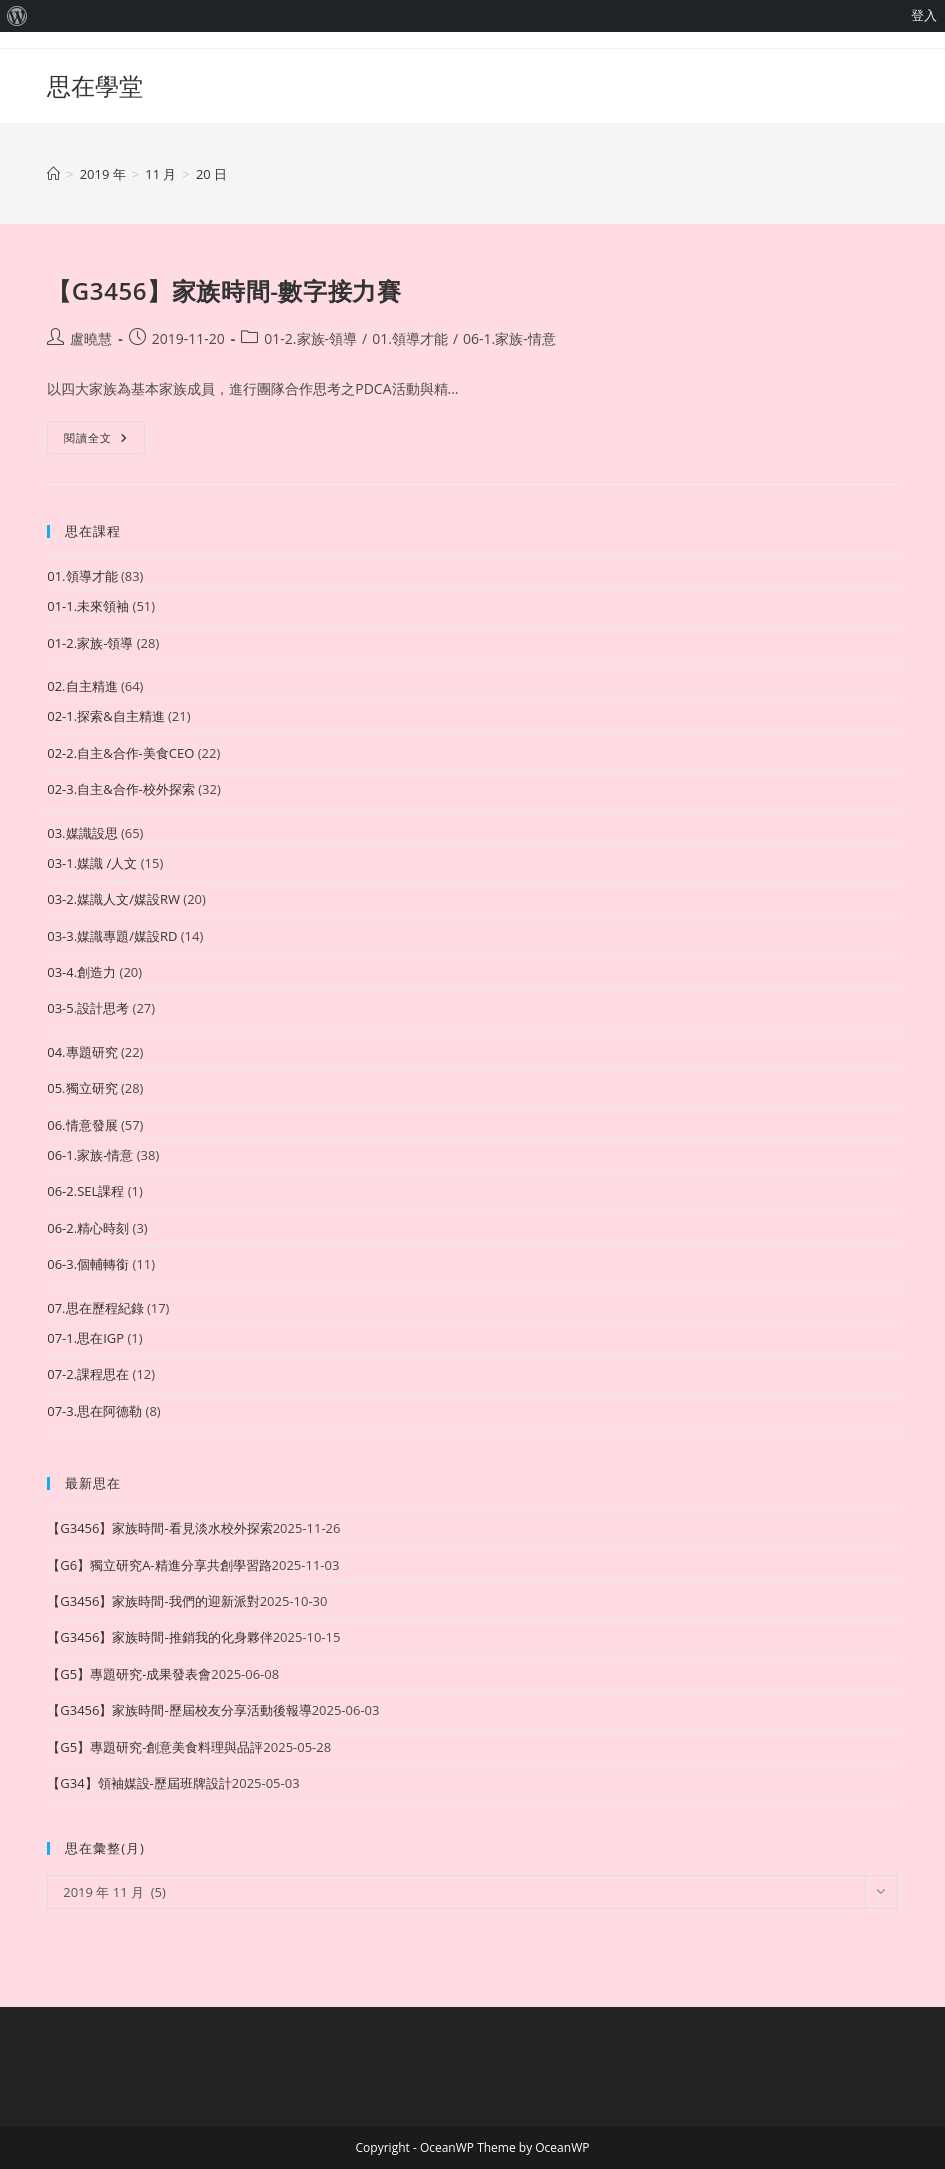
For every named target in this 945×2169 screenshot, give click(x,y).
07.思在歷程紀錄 (95, 1308)
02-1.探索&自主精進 (105, 716)
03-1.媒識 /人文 (92, 863)
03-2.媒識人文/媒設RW (113, 899)
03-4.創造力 (81, 972)
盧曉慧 (91, 338)
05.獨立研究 (82, 1088)
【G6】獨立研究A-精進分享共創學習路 (159, 1565)
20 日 (211, 174)
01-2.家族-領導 (310, 338)
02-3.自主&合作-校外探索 (121, 789)
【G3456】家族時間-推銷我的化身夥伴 (159, 1637)
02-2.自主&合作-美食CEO (120, 753)
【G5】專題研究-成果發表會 (129, 1674)
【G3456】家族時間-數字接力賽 (224, 290)
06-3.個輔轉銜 (88, 1264)
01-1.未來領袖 (88, 606)
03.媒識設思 (82, 833)
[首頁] (53, 174)
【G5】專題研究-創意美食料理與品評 (155, 1747)
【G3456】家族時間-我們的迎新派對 (153, 1601)
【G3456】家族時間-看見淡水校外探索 (159, 1528)
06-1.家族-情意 (509, 338)
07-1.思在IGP (85, 1338)
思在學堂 (95, 85)
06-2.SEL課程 (85, 1191)
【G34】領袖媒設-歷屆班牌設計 (139, 1783)
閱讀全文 (104, 441)
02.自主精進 (82, 686)
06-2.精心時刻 (88, 1228)
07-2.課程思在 (88, 1374)
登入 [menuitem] (924, 15)
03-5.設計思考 (88, 1008)
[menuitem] (17, 16)
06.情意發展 (82, 1125)
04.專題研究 (82, 1052)
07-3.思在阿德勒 (94, 1411)
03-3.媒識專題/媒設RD (112, 936)
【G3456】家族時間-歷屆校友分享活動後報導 (179, 1710)
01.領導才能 (410, 338)
